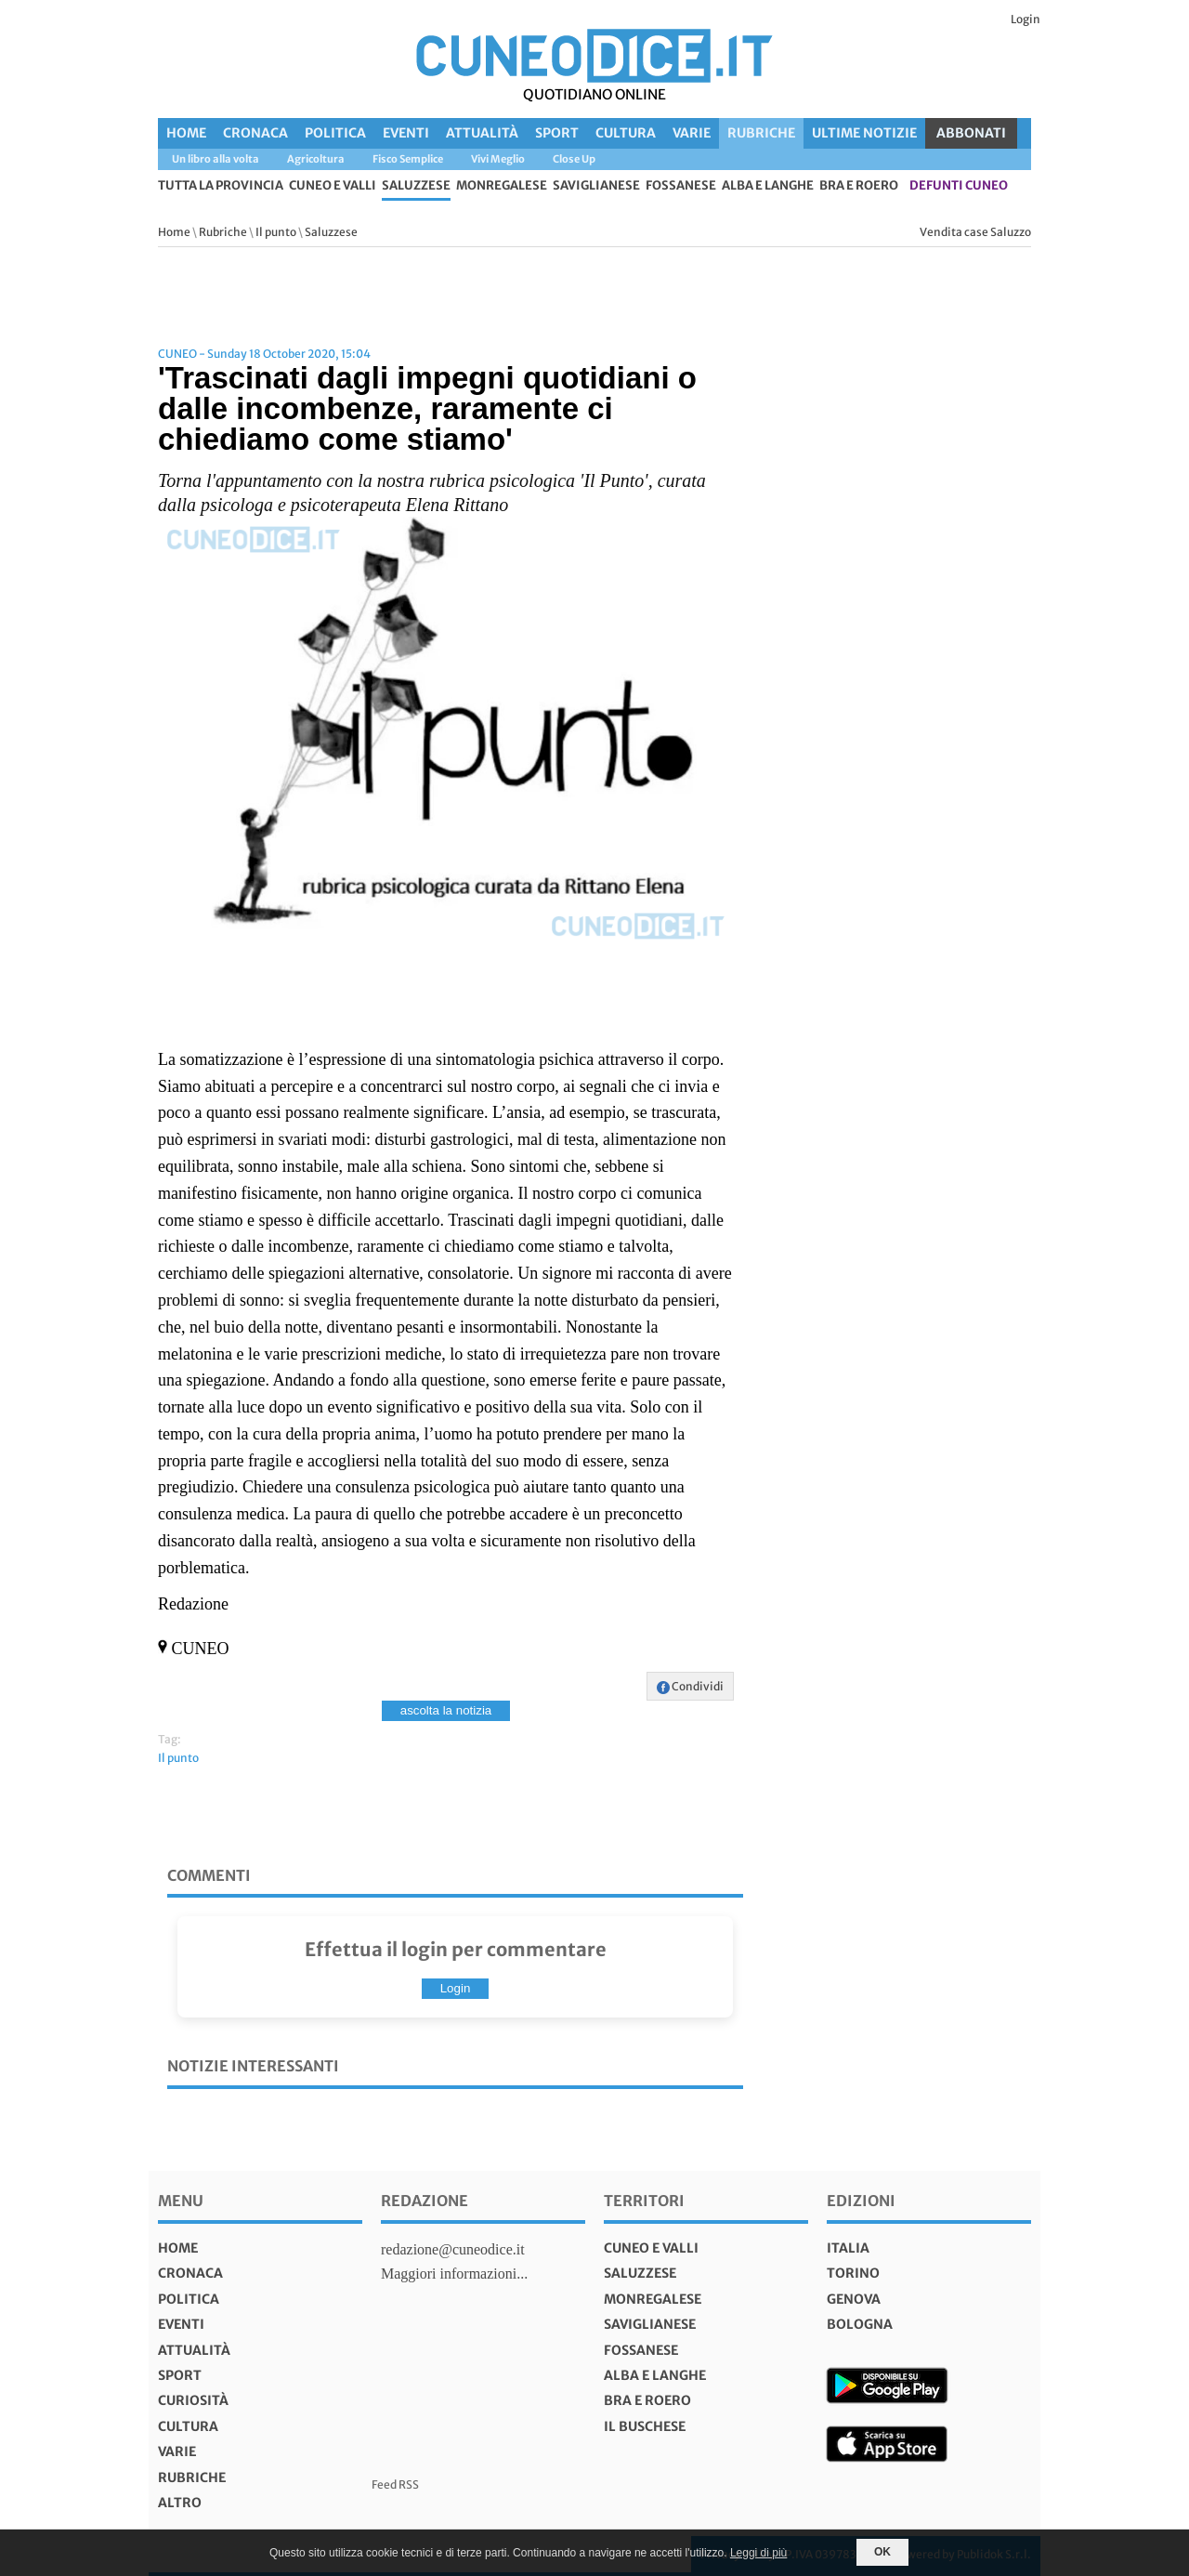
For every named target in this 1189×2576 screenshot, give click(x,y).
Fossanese (681, 186)
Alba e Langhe (768, 186)
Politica (335, 133)
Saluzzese (416, 186)
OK (882, 2551)
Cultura (625, 133)
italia (848, 2248)
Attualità (482, 133)
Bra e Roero (858, 186)
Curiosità (193, 2400)
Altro (180, 2502)
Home (186, 133)
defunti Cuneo (958, 186)
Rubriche (761, 133)
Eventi (406, 133)
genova (854, 2299)
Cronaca (255, 133)
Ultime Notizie (864, 133)
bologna (860, 2324)
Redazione (424, 2200)
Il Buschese (645, 2426)
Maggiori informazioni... (454, 2273)
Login (1025, 19)
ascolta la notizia (446, 1710)
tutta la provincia (220, 186)
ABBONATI (971, 133)
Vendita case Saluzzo (975, 232)
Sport (557, 133)
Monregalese (501, 186)
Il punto (275, 232)
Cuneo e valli (332, 186)
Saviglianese (596, 186)
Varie (692, 133)
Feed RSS (395, 2484)
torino (853, 2273)
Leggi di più (758, 2552)
